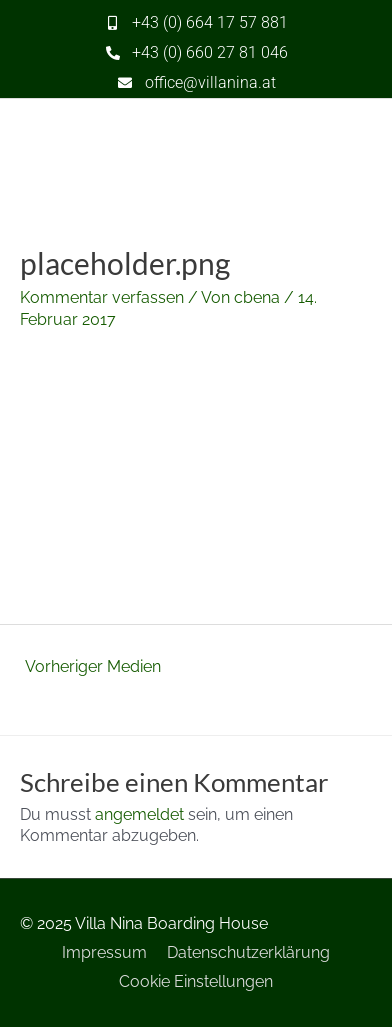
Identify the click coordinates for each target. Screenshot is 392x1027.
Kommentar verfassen (102, 297)
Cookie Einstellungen (196, 981)
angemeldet (139, 814)
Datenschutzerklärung (248, 952)
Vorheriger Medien (93, 666)
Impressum (104, 952)
